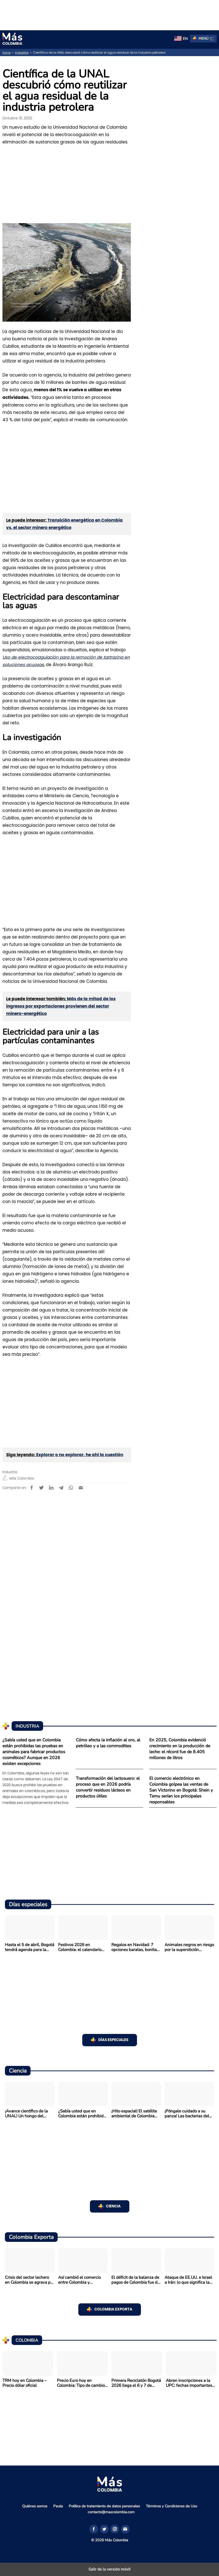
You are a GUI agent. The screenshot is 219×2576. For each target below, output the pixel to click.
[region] (109, 14)
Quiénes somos (34, 2506)
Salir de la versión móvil (109, 2569)
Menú (206, 38)
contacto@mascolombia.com (111, 2512)
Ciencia (113, 2206)
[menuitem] (181, 39)
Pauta (58, 2506)
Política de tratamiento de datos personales (104, 2506)
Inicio (6, 52)
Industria (22, 52)
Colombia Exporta (113, 2309)
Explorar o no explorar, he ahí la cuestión (79, 1455)
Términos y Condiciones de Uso (171, 2506)
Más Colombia (18, 1478)
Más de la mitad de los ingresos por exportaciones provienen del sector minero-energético (61, 1006)
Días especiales (113, 2040)
